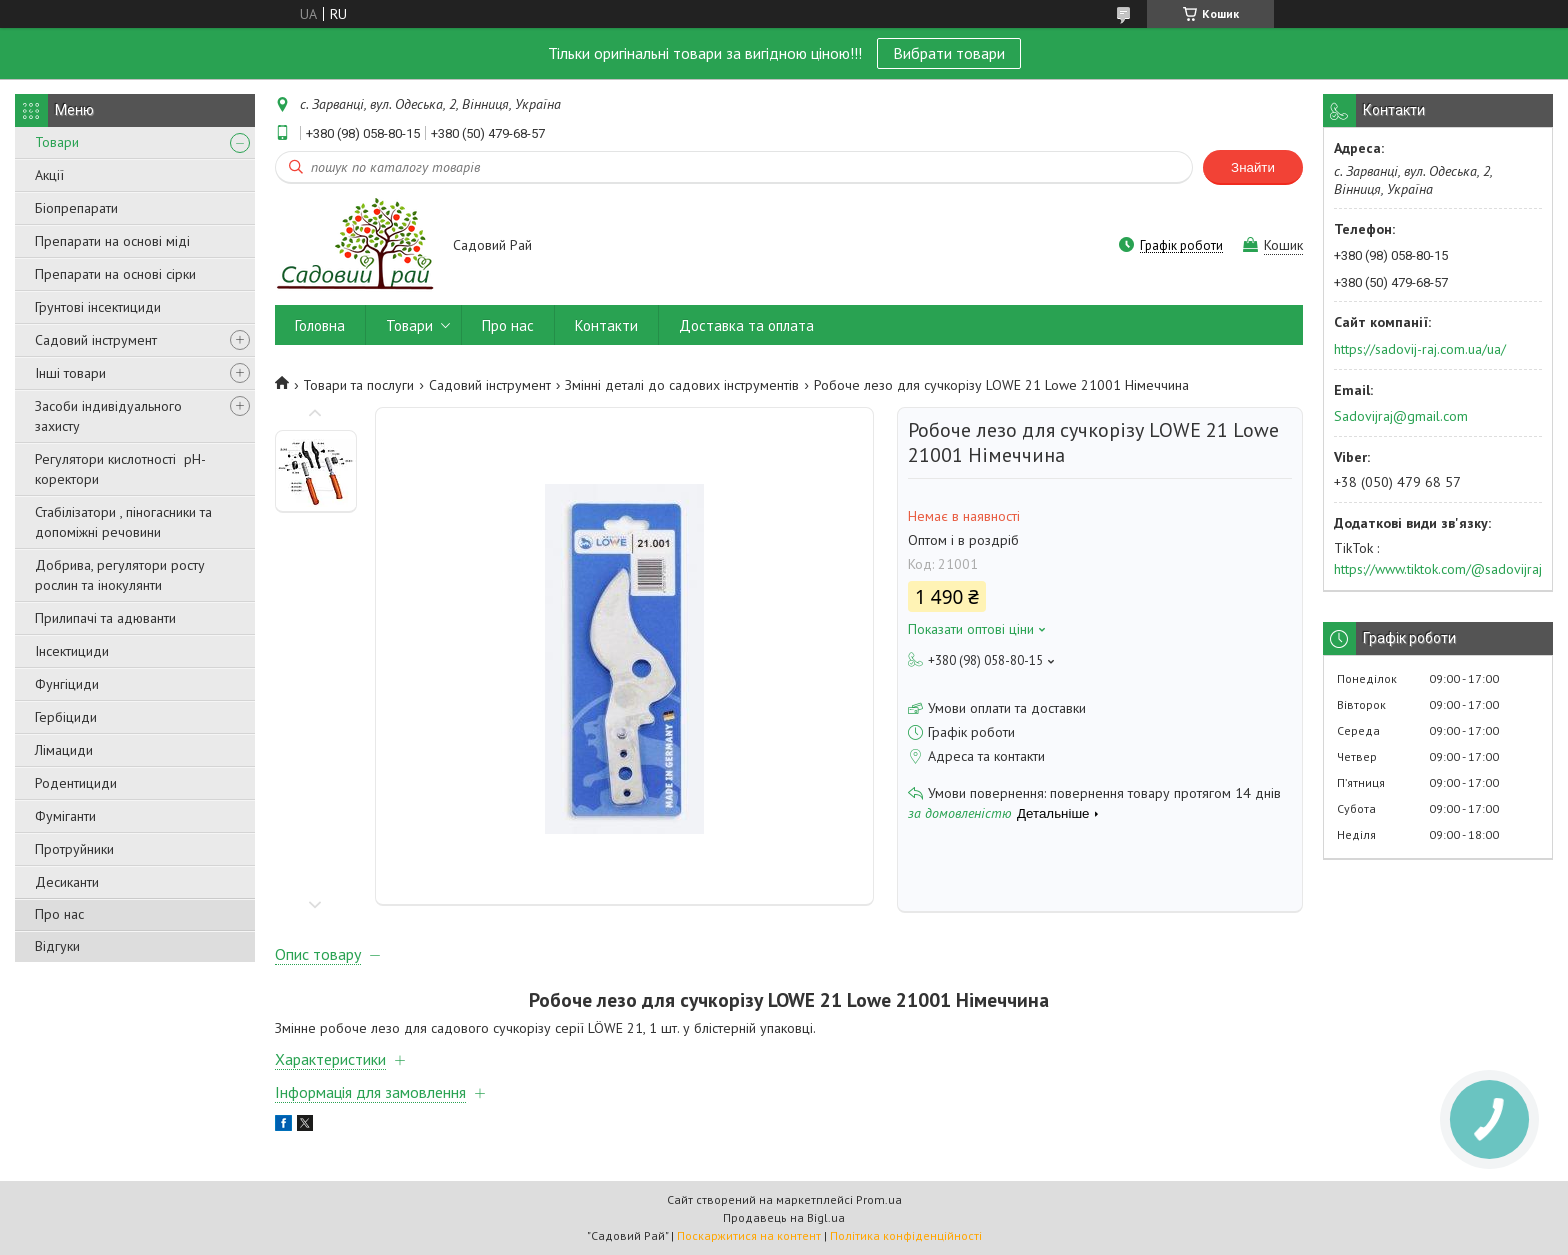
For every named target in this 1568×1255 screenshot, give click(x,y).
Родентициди (76, 783)
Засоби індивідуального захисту (108, 416)
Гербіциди (66, 717)
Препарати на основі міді (112, 241)
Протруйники (74, 849)
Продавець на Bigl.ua (784, 1217)
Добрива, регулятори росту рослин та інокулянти (120, 575)
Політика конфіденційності (906, 1235)
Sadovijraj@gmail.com (1401, 416)
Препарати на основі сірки (115, 274)
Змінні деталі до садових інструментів (682, 385)
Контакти (606, 325)
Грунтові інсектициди (98, 307)
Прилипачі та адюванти (105, 618)
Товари (57, 142)
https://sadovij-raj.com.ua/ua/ (1420, 349)
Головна (320, 325)
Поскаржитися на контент (749, 1235)
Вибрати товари (949, 53)
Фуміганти (65, 816)
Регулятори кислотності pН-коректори (120, 469)
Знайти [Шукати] (1253, 167)
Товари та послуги (358, 385)
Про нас (59, 914)
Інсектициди (72, 651)
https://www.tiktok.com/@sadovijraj (1438, 569)
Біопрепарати (76, 208)
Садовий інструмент (96, 340)
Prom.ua (879, 1199)
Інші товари (70, 373)
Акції (49, 175)
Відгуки (57, 946)
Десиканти (67, 882)
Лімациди (64, 750)
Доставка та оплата (746, 325)
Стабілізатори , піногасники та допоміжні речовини (123, 522)
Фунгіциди (67, 684)
